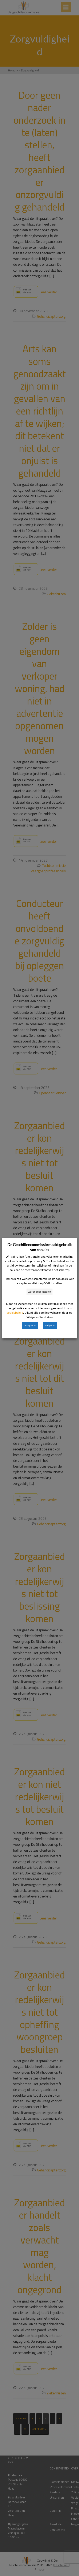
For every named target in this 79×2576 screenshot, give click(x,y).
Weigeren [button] (50, 1325)
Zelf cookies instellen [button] (39, 1291)
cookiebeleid (15, 1312)
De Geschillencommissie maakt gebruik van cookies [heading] (39, 1247)
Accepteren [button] (30, 1325)
